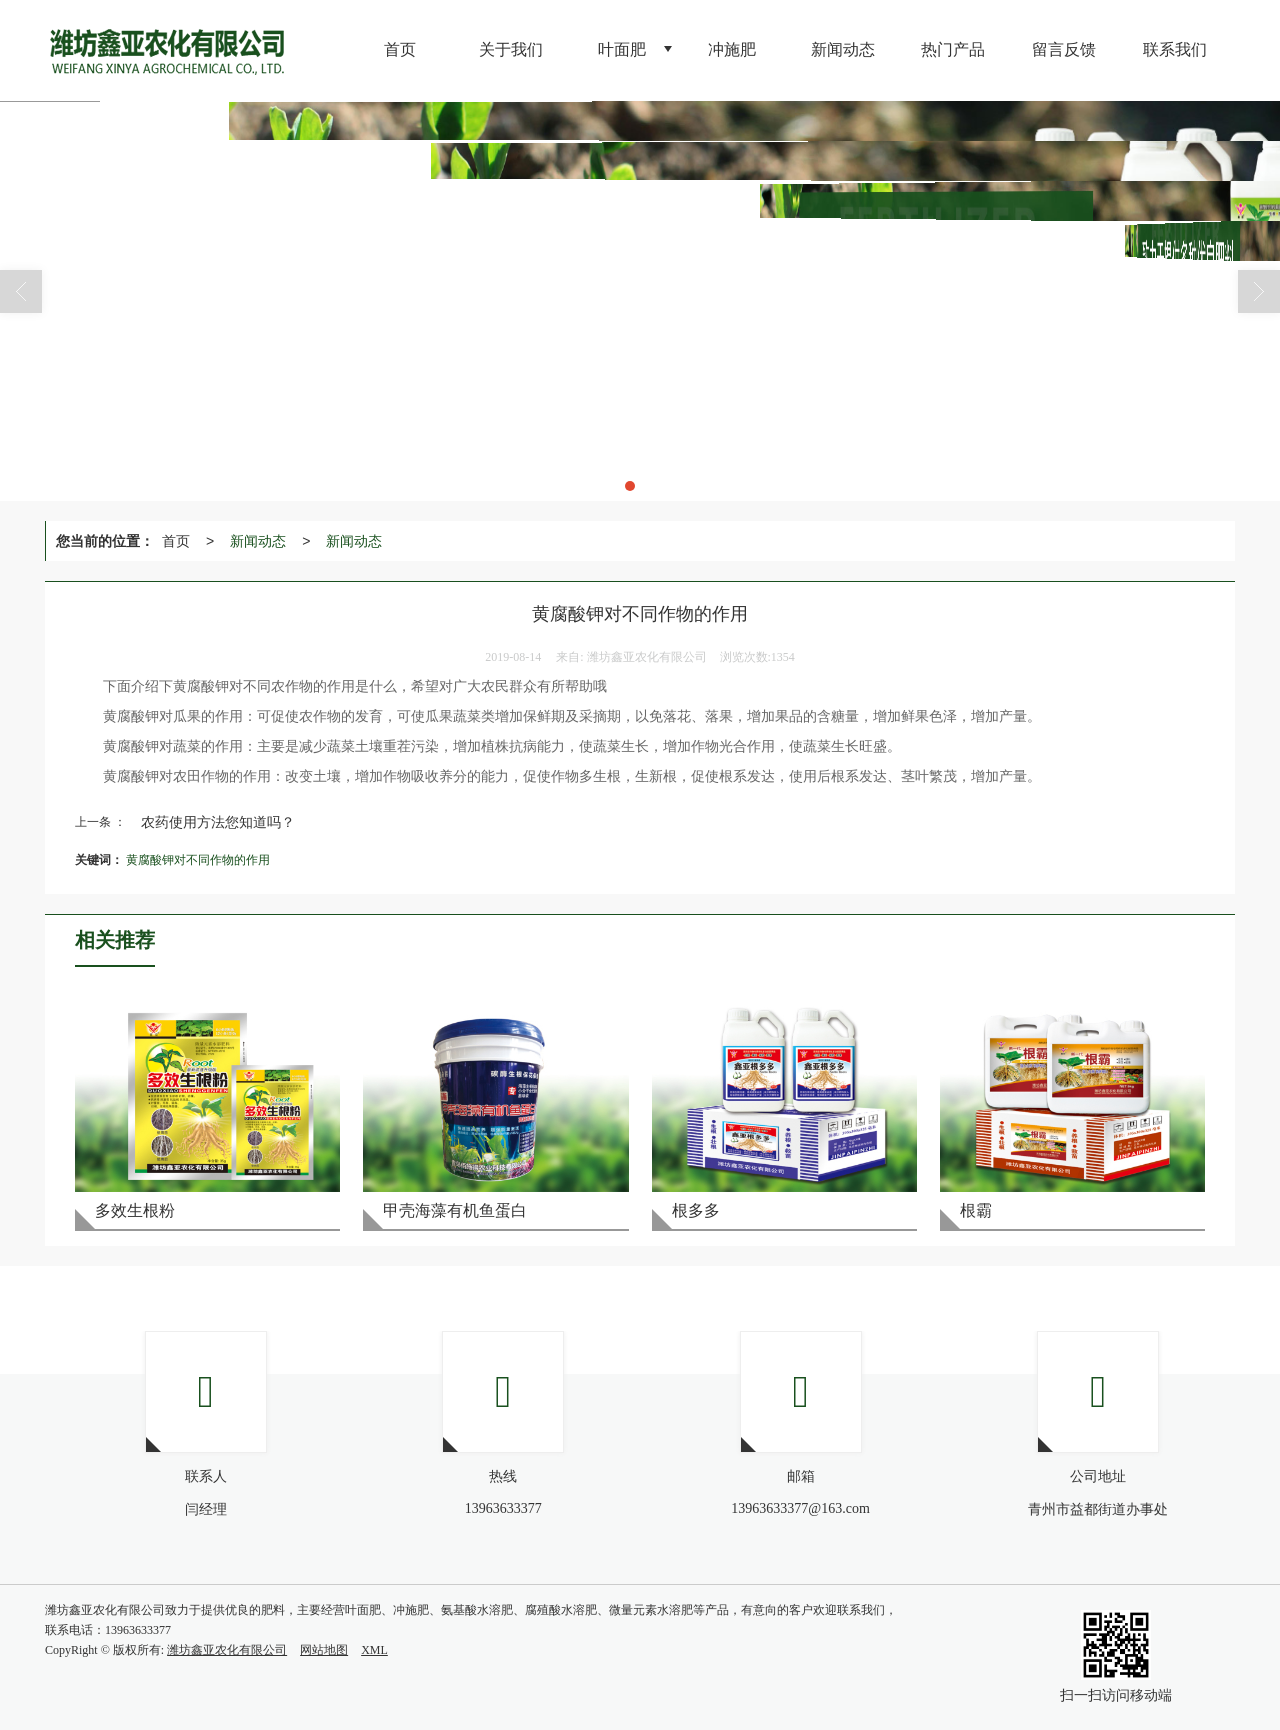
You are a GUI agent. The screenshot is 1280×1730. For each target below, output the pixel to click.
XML (374, 1650)
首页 (176, 541)
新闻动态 (258, 541)
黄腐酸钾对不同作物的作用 (198, 860)
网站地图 (324, 1650)
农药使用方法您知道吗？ (218, 822)
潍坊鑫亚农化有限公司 (227, 1650)
